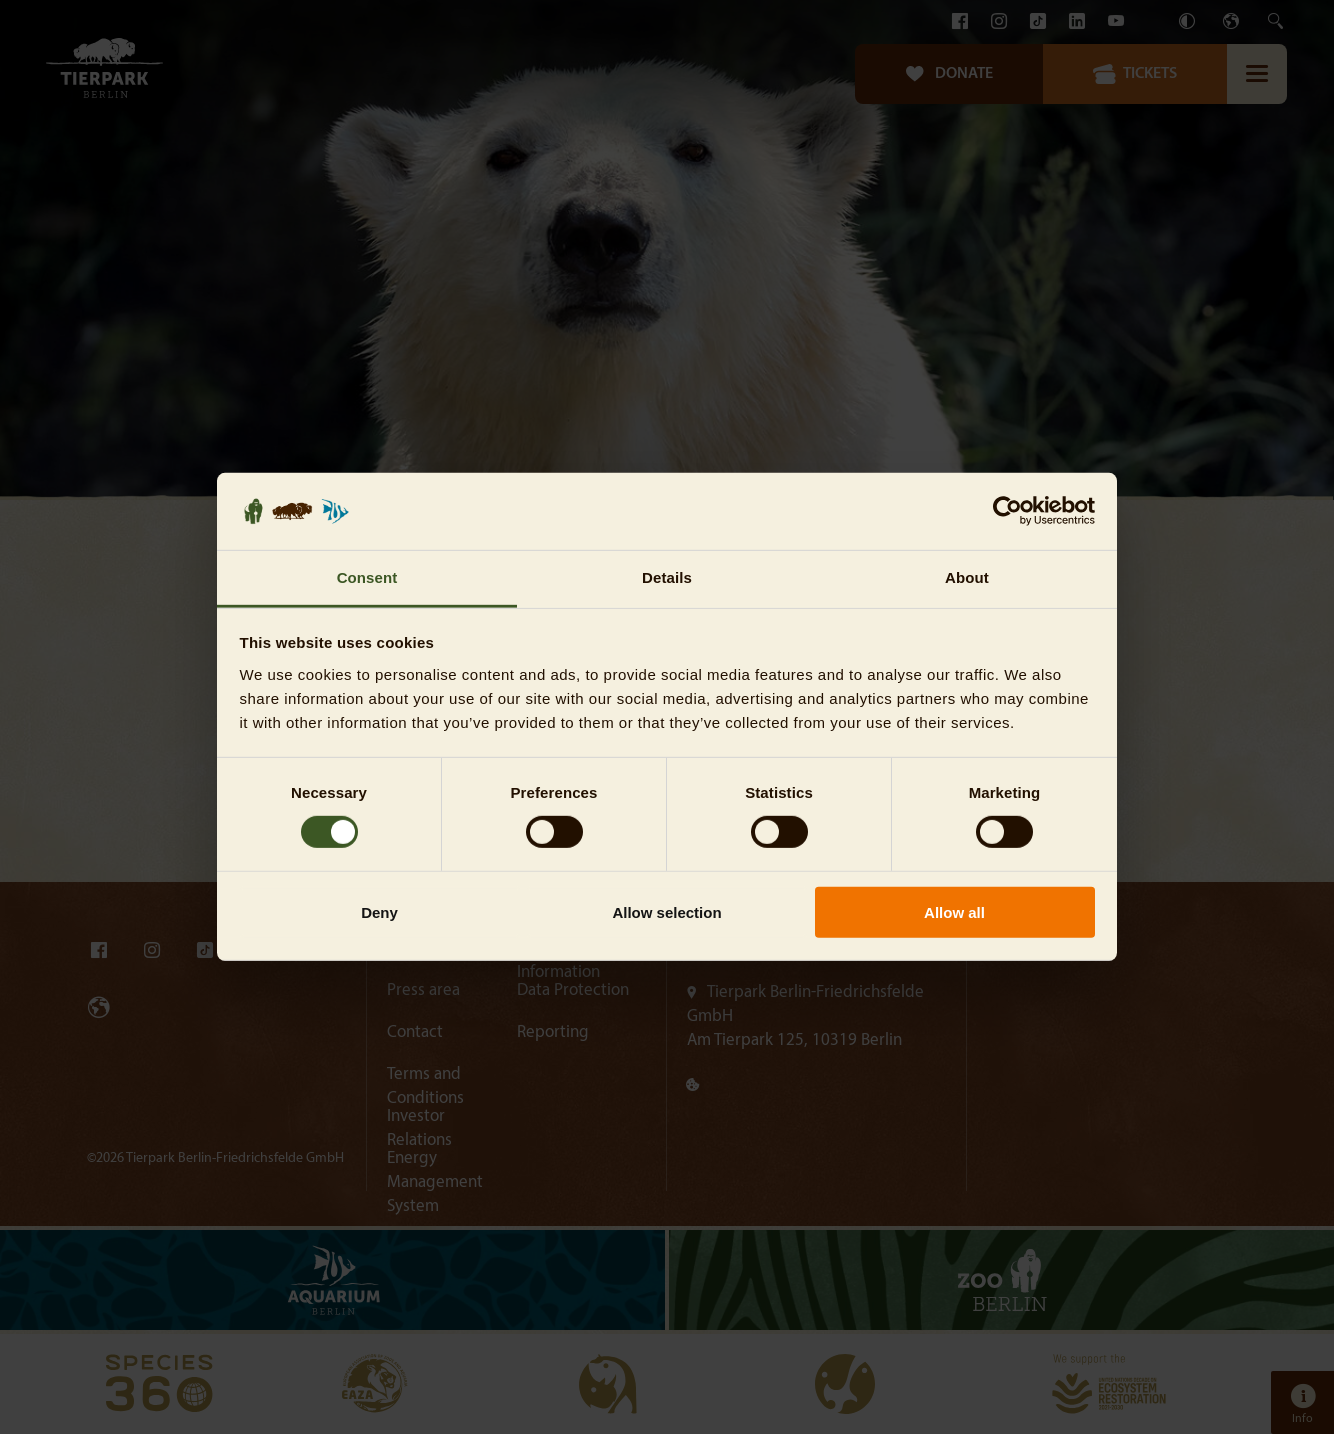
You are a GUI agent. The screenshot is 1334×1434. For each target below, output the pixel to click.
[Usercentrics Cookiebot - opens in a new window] (1007, 511)
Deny (379, 911)
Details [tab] (667, 577)
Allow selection (666, 911)
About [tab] (967, 577)
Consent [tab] (367, 577)
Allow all (954, 911)
